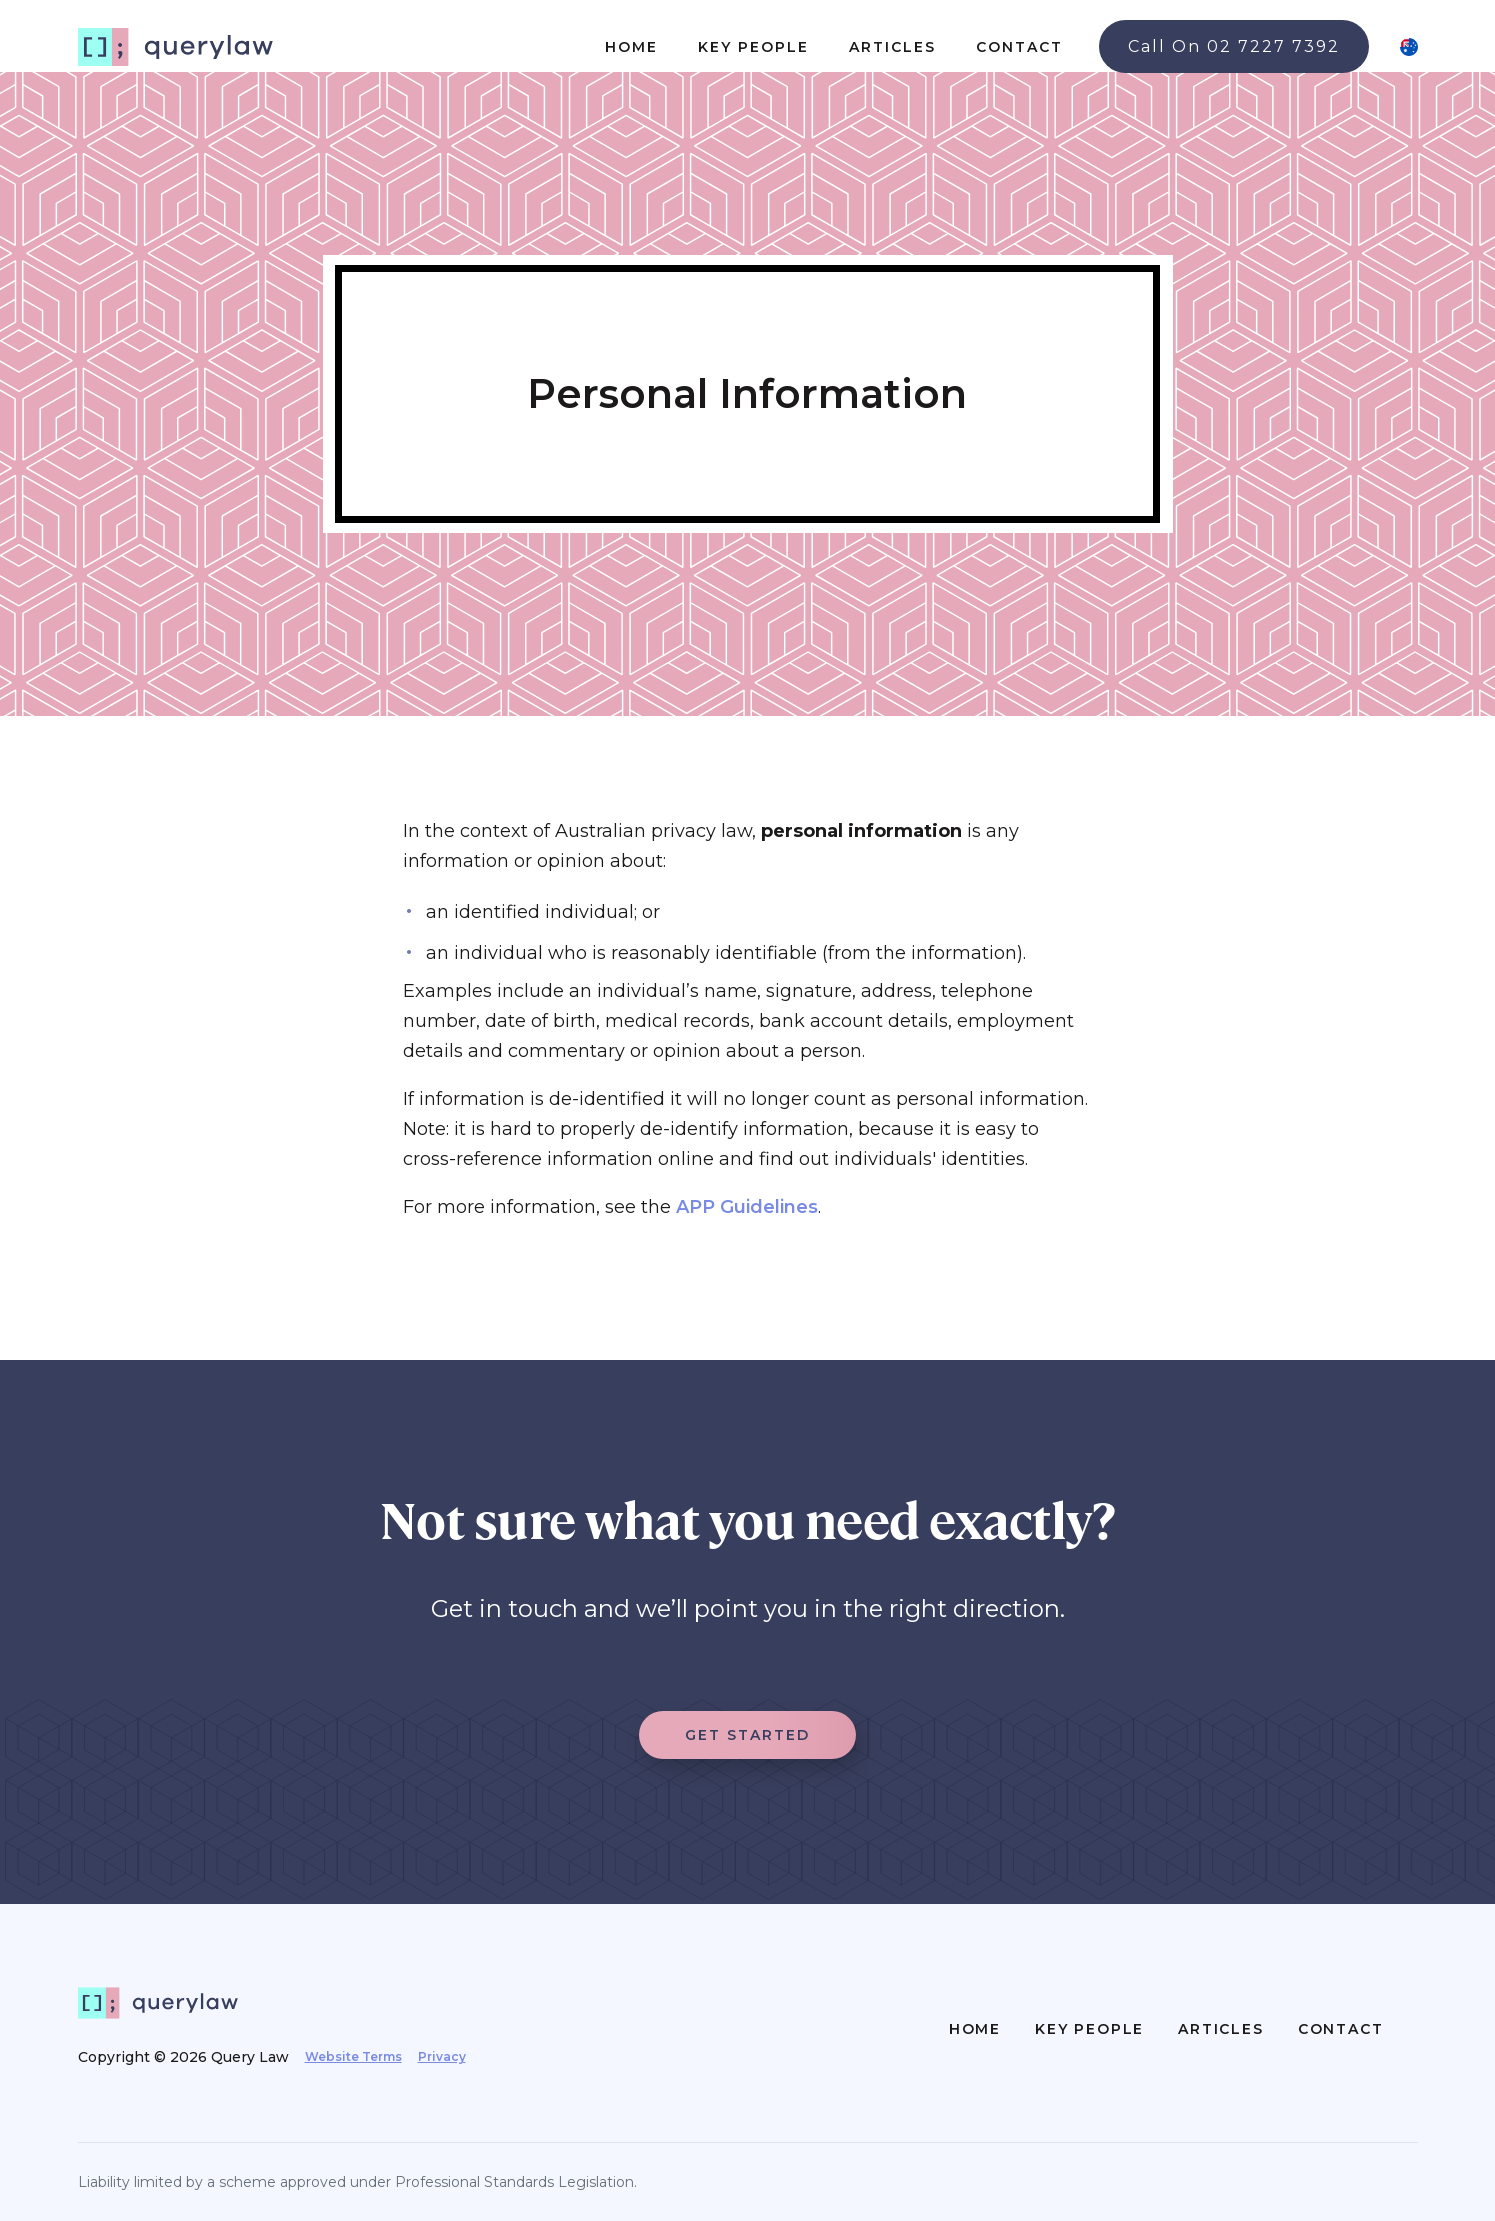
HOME (631, 47)
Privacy (442, 2056)
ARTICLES (892, 47)
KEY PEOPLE (753, 47)
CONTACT (1019, 47)
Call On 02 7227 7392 (1234, 46)
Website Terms (353, 2056)
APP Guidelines (747, 1207)
